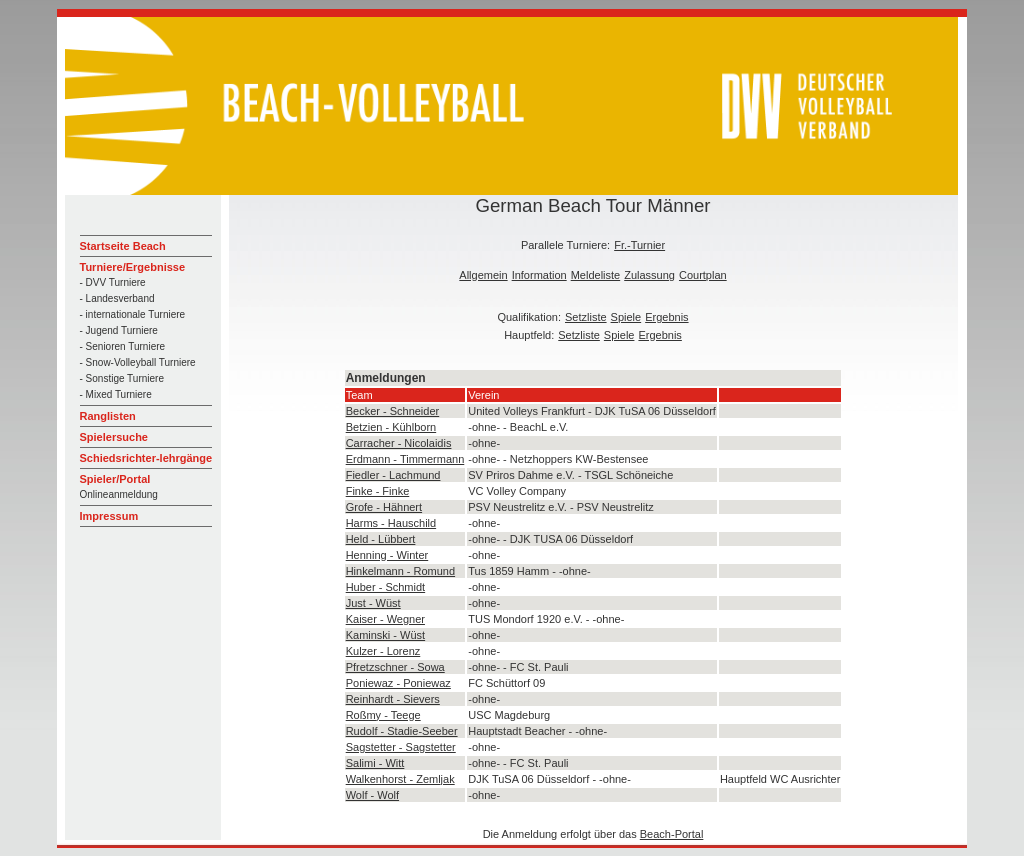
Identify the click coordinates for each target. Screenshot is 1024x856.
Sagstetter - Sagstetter (401, 747)
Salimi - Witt (375, 763)
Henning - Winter (387, 555)
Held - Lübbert (381, 539)
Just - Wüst (373, 603)
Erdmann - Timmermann (405, 459)
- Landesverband (117, 298)
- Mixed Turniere (116, 394)
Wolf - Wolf (372, 795)
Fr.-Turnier (639, 245)
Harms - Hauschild (391, 523)
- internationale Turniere (133, 314)
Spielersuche (114, 437)
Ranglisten (108, 416)
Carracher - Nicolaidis (399, 443)
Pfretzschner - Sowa (395, 667)
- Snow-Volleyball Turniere (138, 362)
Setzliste (586, 317)
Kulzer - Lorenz (383, 651)
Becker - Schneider (393, 411)
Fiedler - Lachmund (393, 475)
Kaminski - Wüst (385, 635)
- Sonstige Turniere (122, 378)
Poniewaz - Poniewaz (398, 683)
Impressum (109, 516)
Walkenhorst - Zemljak (400, 779)
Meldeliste (596, 275)
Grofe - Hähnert (384, 507)
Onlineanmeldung (119, 494)
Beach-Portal (672, 834)
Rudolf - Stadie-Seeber (402, 731)
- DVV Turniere (113, 282)
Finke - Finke (378, 491)
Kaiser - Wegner (385, 619)
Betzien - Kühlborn (391, 427)
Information (539, 275)
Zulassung (649, 275)
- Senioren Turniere (123, 346)
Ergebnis (666, 317)
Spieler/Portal (115, 479)
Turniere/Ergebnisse (133, 267)
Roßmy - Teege (383, 715)
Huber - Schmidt (385, 587)
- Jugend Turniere (119, 330)
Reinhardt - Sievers (393, 699)
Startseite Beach (123, 246)
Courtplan (703, 275)
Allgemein (483, 275)
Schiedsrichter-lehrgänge (146, 458)
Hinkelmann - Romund (400, 571)
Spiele (626, 317)
